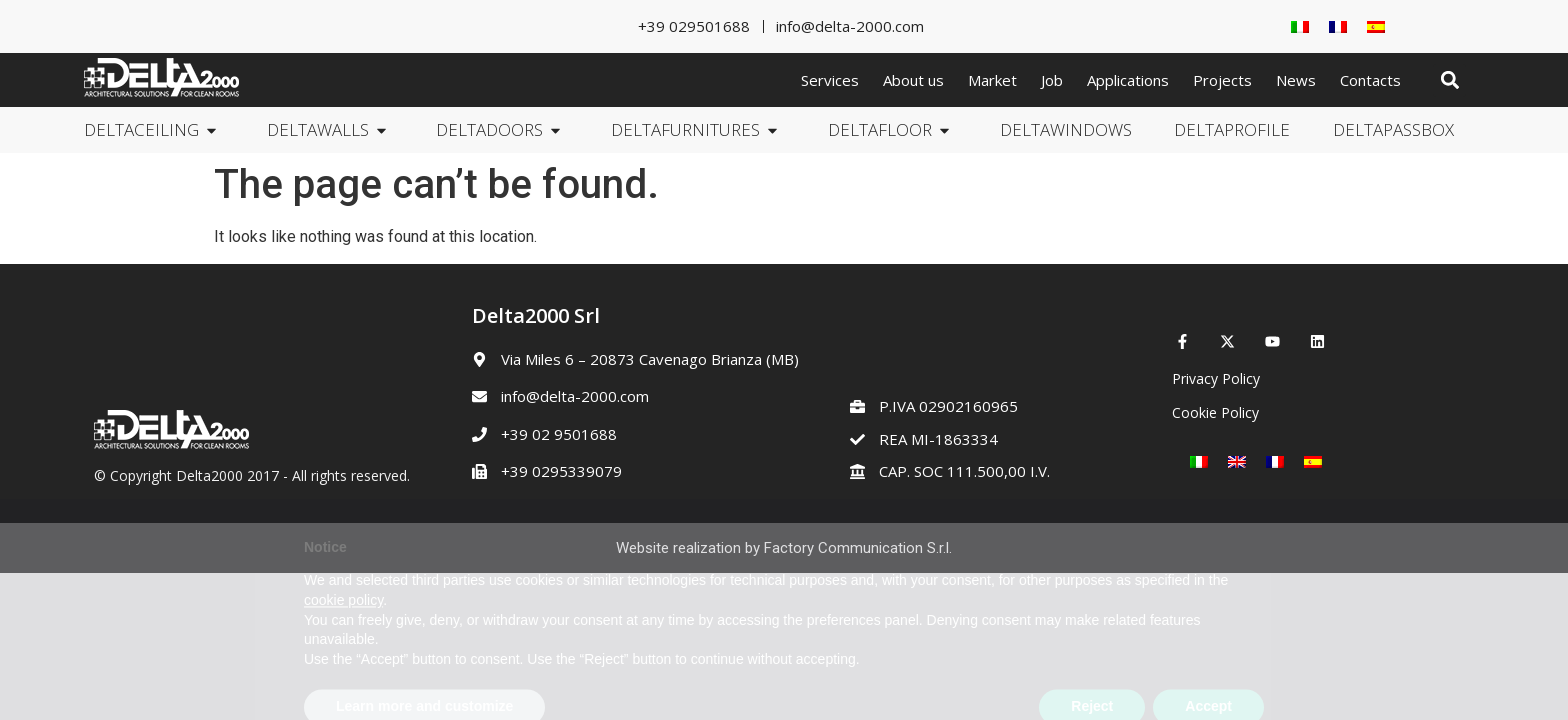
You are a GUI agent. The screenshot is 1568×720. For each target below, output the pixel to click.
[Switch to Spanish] (1376, 26)
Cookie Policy (1215, 412)
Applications (1128, 80)
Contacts (1370, 80)
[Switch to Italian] (1300, 26)
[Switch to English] (1237, 461)
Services (830, 80)
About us (913, 80)
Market (992, 80)
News (1296, 80)
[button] (1449, 80)
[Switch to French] (1338, 26)
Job (1052, 80)
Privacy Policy (1216, 378)
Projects (1222, 80)
